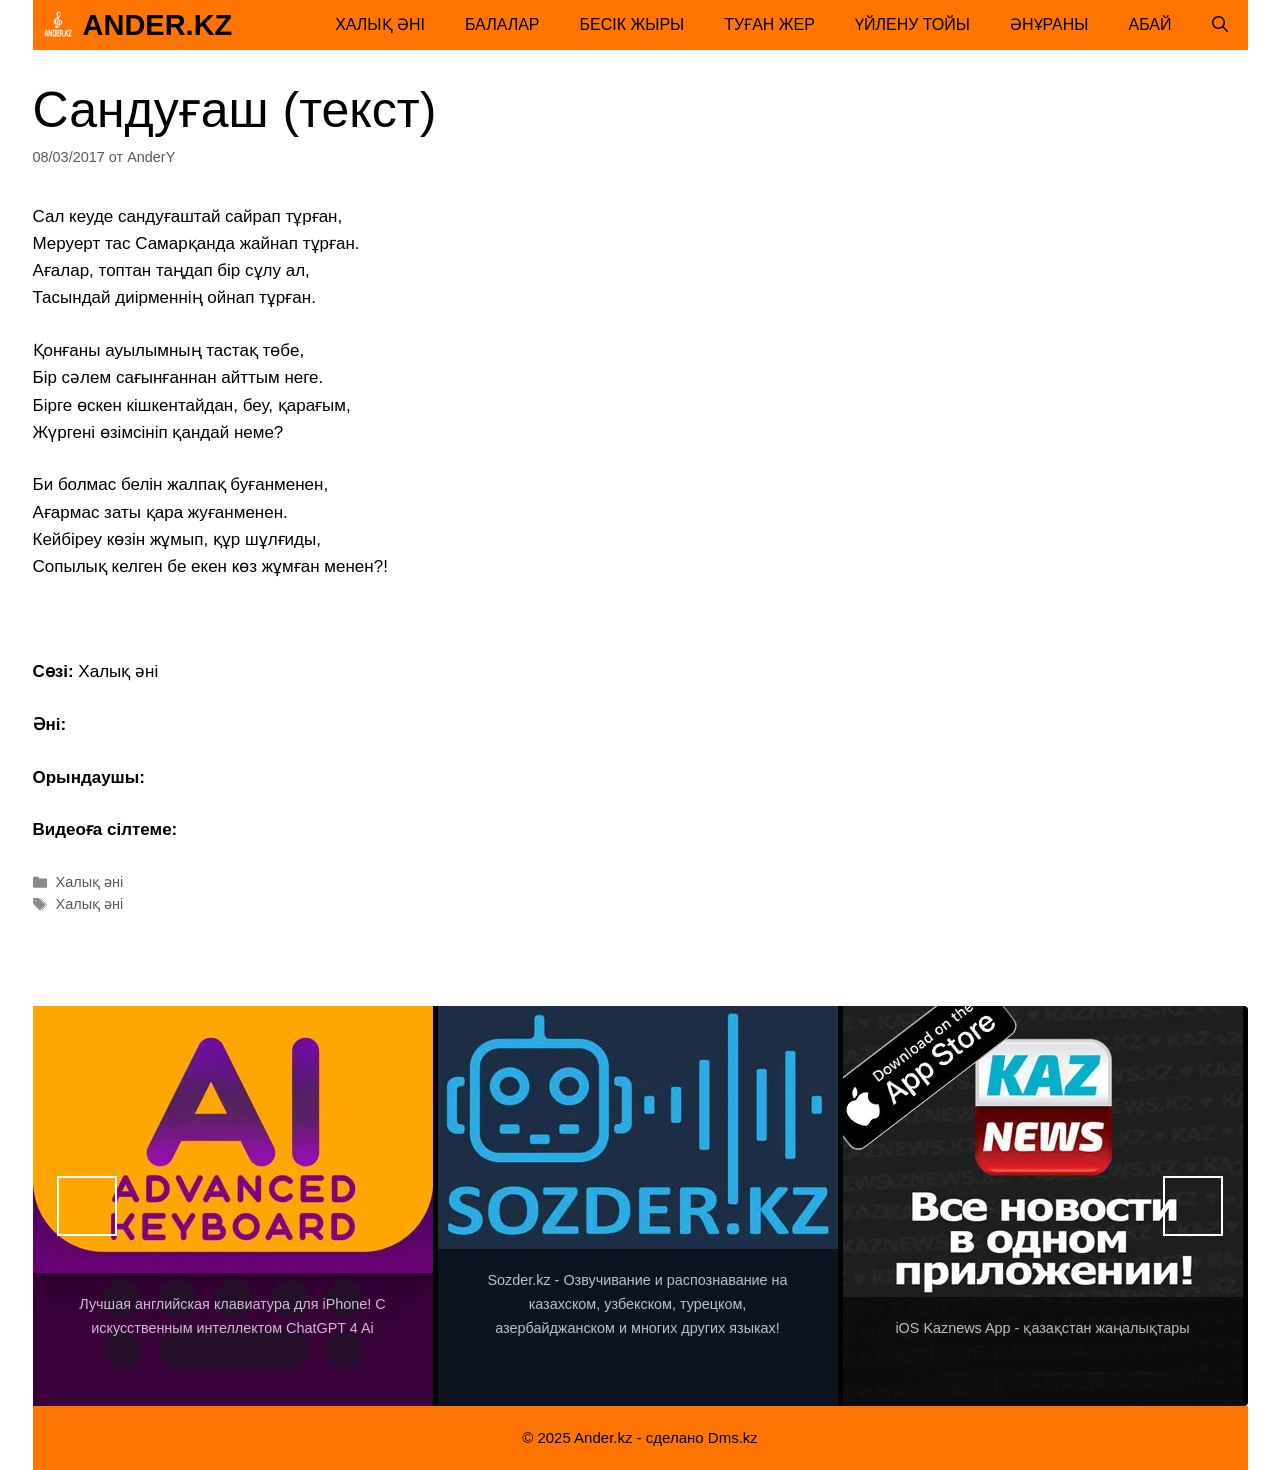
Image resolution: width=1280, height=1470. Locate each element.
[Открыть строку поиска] (1220, 25)
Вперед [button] (1193, 1206)
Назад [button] (87, 1206)
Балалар (502, 24)
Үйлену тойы (912, 24)
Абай (1150, 24)
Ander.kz (158, 25)
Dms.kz (733, 1437)
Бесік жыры (632, 24)
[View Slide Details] (233, 1206)
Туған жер (769, 24)
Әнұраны (1049, 24)
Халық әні (380, 24)
